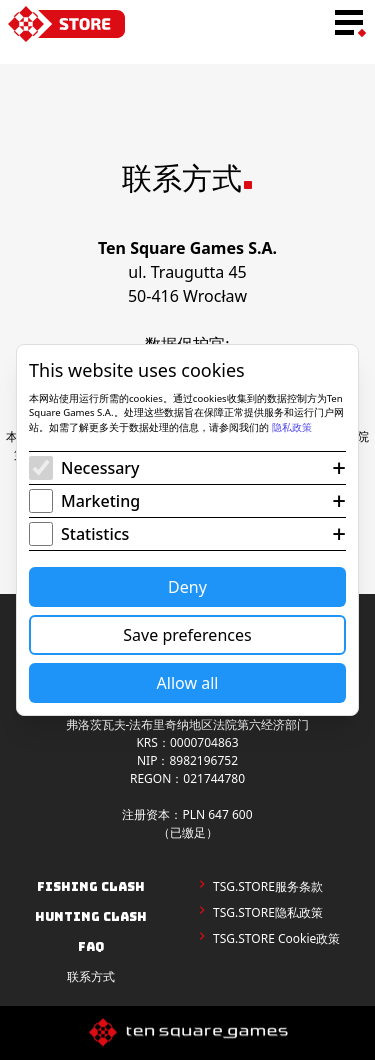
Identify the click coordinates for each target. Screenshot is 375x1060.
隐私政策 (292, 427)
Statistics (95, 534)
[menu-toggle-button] (349, 24)
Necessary (100, 468)
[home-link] (66, 24)
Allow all (188, 683)
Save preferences (187, 635)
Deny (187, 587)
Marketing (100, 501)
